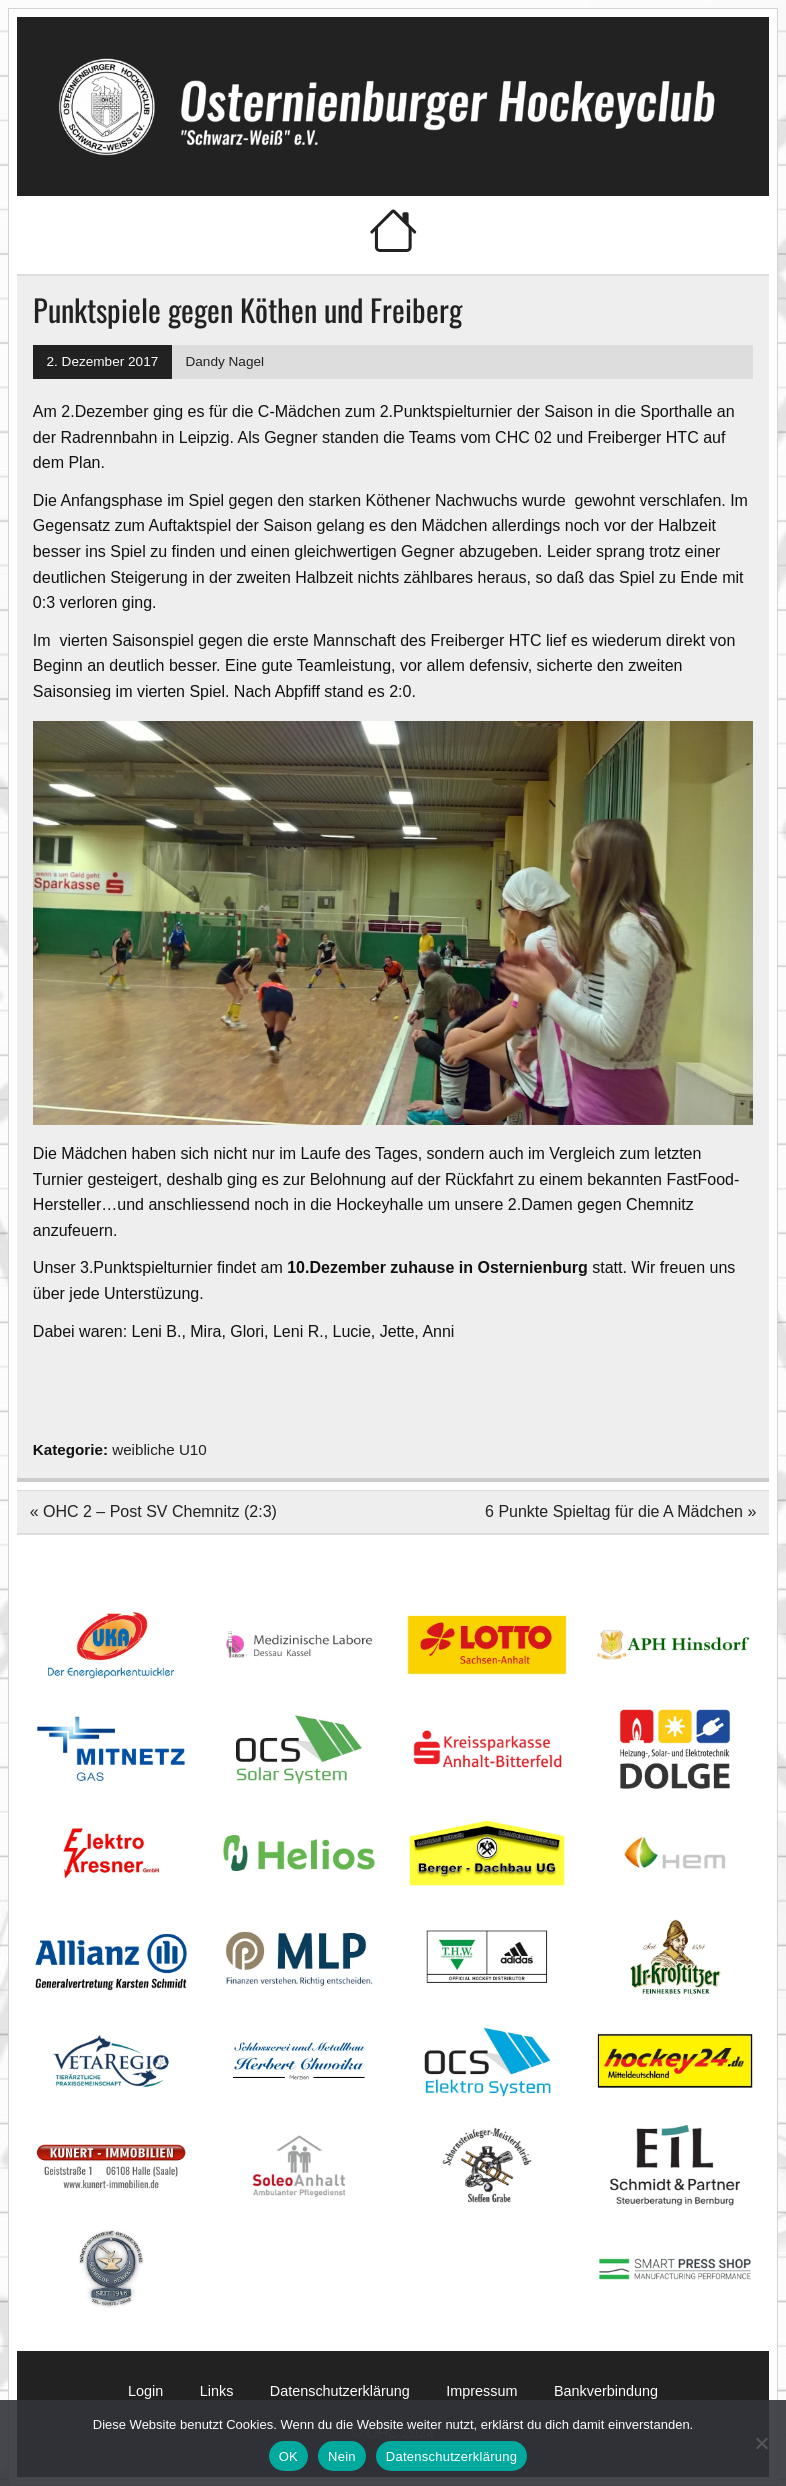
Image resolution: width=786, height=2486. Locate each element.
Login (145, 2391)
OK (288, 2456)
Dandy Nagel (224, 361)
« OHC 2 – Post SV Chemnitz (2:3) (153, 1511)
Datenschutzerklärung (340, 2391)
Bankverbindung (606, 2391)
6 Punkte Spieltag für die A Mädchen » (620, 1511)
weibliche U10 (159, 1449)
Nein (342, 2456)
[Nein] (761, 2443)
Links (217, 2391)
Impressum (481, 2391)
